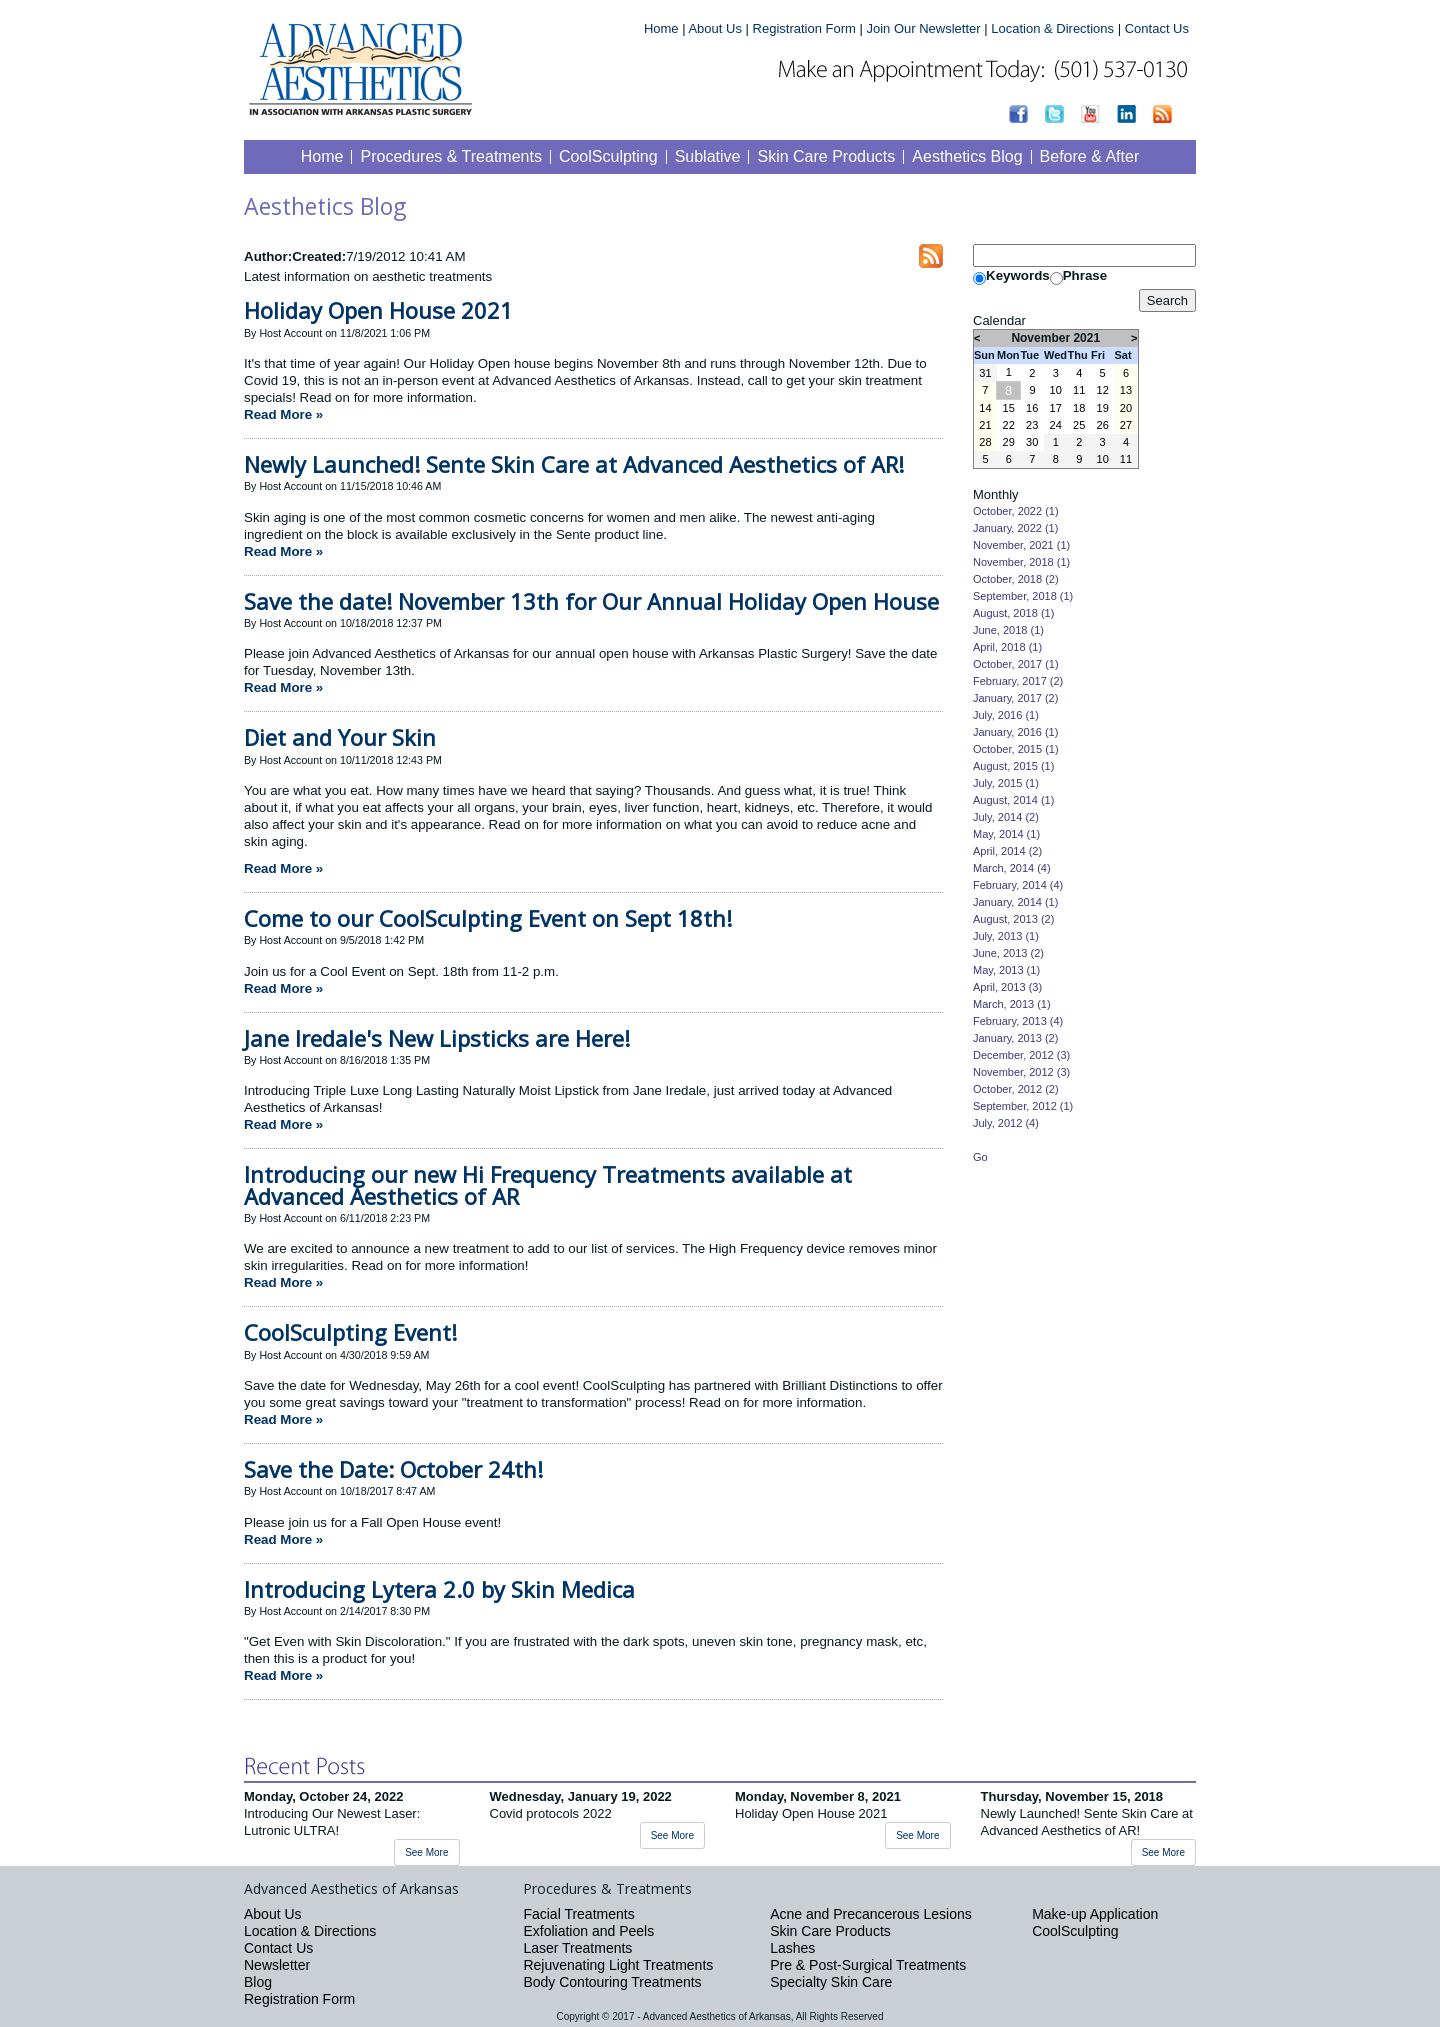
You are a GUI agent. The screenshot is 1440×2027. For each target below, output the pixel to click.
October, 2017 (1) (1016, 664)
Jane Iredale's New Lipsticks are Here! (437, 1038)
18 (1079, 408)
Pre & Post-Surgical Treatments (868, 1965)
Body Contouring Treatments (612, 1982)
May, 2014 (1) (1006, 834)
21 (985, 425)
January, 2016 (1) (1015, 732)
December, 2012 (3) (1021, 1055)
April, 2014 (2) (1007, 851)
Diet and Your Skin (340, 737)
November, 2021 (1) (1021, 545)
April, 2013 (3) (1007, 987)
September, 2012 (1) (1023, 1106)
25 (1079, 425)
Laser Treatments (577, 1948)
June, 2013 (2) (1008, 953)
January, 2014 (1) (1015, 902)
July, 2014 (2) (1006, 817)
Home (661, 28)
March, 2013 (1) (1012, 1004)
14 (985, 408)
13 (1126, 390)
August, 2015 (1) (1013, 766)
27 (1126, 425)
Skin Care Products (830, 1931)
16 (1032, 408)
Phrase (1085, 275)
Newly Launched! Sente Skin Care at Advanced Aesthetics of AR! (574, 464)
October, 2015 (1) (1016, 749)
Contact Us (1157, 28)
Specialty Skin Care (831, 1982)
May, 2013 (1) (1006, 970)
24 (1056, 425)
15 (1009, 408)
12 (1103, 390)
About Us (714, 28)
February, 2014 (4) (1018, 885)
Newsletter (277, 1965)
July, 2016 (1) (1006, 715)
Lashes (792, 1948)
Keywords (1018, 275)
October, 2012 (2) (1016, 1089)
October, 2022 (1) (1016, 511)
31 (985, 373)
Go (980, 1157)
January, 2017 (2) (1015, 698)
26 (1103, 425)
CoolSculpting (1075, 1931)
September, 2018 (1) (1023, 596)
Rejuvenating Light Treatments (618, 1965)
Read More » (283, 414)
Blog (258, 1982)
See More (426, 1852)
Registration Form (804, 28)
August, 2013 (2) (1013, 919)
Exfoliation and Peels (588, 1931)
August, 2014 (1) (1013, 800)
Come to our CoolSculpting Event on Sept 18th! (488, 918)
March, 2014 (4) (1012, 868)
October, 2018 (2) (1016, 579)
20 (1126, 408)
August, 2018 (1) (1013, 613)
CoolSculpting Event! (350, 1332)
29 (1009, 442)
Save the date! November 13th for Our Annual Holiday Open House (591, 601)
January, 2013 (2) (1015, 1038)
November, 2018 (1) (1021, 562)
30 (1032, 442)
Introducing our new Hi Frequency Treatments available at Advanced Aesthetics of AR (548, 1184)
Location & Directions (1052, 28)
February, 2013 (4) (1018, 1021)
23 (1032, 425)
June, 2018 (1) (1008, 630)
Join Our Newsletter (923, 28)
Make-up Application (1095, 1914)
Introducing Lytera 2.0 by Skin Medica (439, 1589)
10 (1056, 390)
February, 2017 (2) (1018, 681)
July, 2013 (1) (1006, 936)
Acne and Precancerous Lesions (871, 1914)
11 (1079, 390)
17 (1056, 408)
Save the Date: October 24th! (393, 1469)
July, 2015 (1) (1006, 783)
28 (985, 442)
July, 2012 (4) (1006, 1123)
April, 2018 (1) (1007, 647)
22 (1009, 425)
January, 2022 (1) (1015, 528)
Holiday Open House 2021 (378, 310)
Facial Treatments (578, 1914)
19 (1103, 408)
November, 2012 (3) (1021, 1072)
